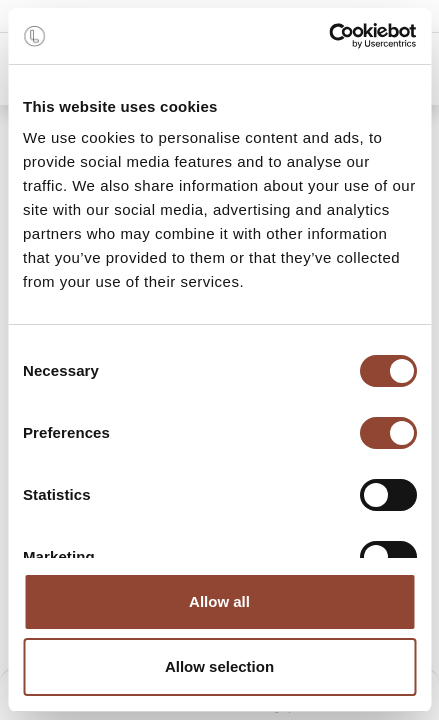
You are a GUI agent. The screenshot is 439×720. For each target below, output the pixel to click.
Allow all (219, 601)
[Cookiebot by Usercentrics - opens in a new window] (328, 36)
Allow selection (219, 666)
